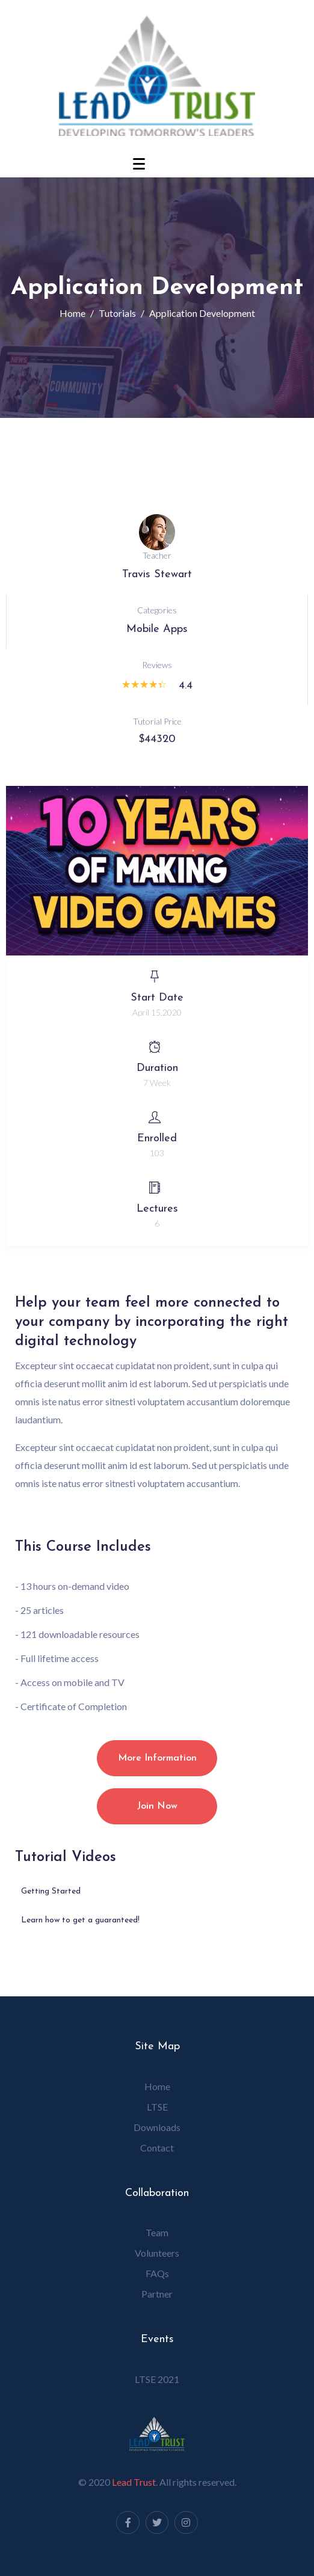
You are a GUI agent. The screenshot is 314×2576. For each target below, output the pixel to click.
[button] (157, 870)
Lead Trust (134, 2482)
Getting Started (51, 1891)
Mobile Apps (157, 629)
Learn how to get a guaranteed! (80, 1920)
